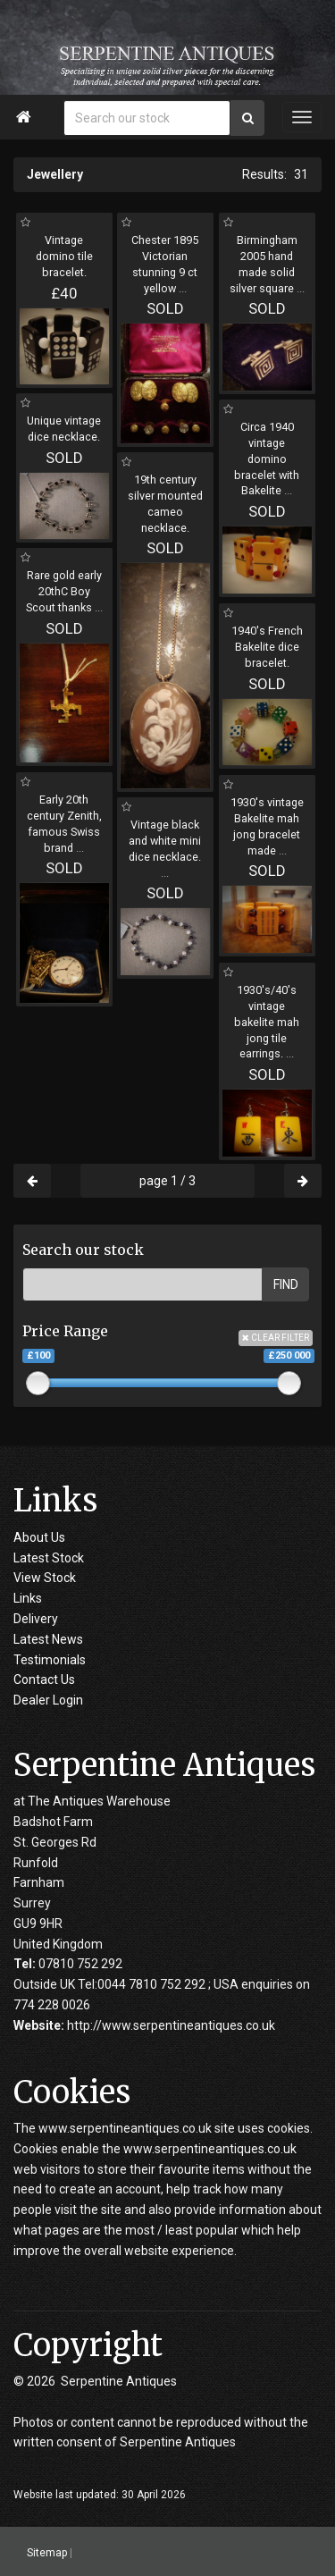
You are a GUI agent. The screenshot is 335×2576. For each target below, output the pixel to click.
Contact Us (44, 1679)
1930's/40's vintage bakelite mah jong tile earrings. (266, 1022)
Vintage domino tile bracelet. (64, 256)
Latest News (48, 1639)
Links (27, 1598)
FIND (285, 1284)
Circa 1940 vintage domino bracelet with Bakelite (266, 459)
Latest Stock (48, 1558)
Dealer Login (48, 1700)
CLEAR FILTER (275, 1338)
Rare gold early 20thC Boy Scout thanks (64, 591)
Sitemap (47, 2552)
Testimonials (49, 1660)
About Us (39, 1537)
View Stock (44, 1577)
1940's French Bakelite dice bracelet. (267, 646)
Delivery (35, 1619)
